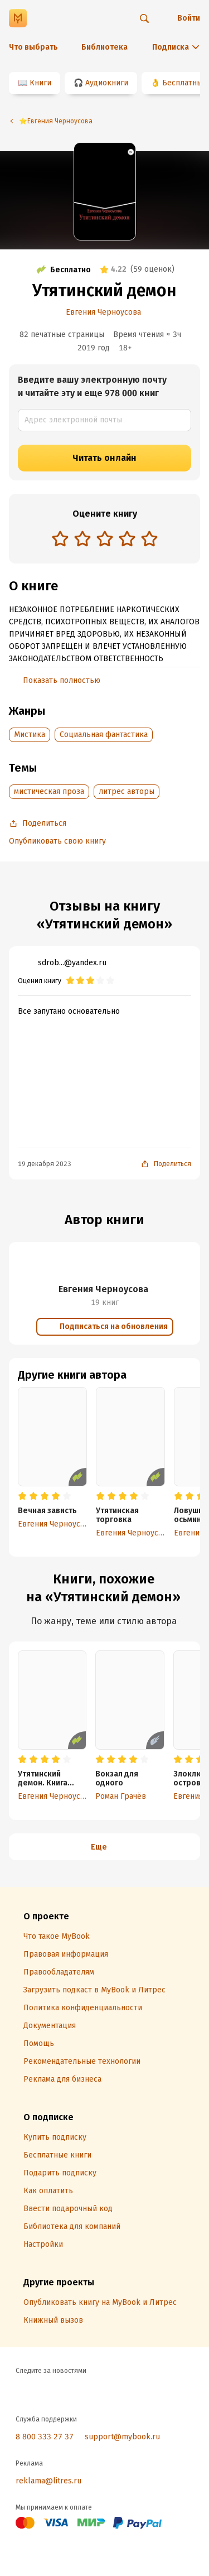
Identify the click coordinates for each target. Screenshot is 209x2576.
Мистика (29, 734)
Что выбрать (33, 47)
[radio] (60, 538)
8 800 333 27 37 (45, 2437)
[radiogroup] (104, 539)
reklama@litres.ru (48, 2481)
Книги (40, 83)
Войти (188, 18)
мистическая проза (49, 791)
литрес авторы (126, 791)
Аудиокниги (106, 83)
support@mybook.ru (122, 2437)
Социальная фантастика (104, 734)
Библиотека (104, 47)
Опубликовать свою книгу (57, 841)
